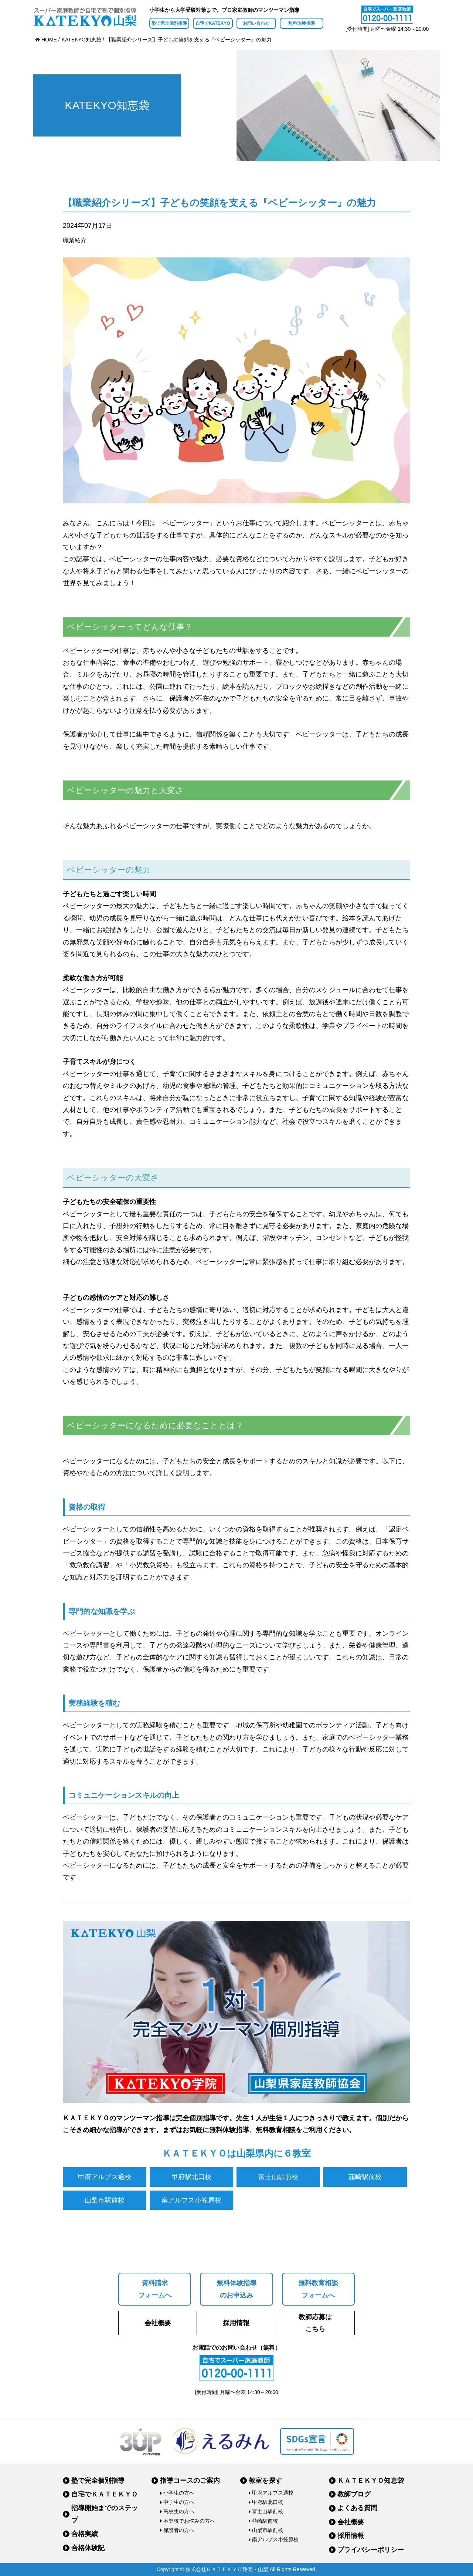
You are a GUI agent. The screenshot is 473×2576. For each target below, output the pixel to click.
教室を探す (265, 2480)
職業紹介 (74, 240)
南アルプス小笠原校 (191, 2200)
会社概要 (157, 2323)
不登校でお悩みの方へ (189, 2521)
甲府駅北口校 (191, 2177)
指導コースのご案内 (190, 2480)
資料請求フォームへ (154, 2289)
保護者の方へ (178, 2530)
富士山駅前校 (278, 2177)
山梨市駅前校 (105, 2200)
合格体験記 (88, 2548)
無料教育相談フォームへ (318, 2289)
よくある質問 (357, 2508)
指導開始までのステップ (104, 2513)
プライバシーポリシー (370, 2549)
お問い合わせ (256, 23)
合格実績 (84, 2534)
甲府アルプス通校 (104, 2177)
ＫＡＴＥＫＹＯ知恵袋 (370, 2480)
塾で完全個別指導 (169, 23)
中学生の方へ (178, 2502)
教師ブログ (354, 2494)
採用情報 (236, 2323)
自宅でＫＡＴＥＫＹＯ (104, 2494)
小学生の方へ (178, 2493)
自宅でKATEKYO (212, 23)
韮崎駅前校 (365, 2177)
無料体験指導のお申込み (236, 2289)
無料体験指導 (301, 23)
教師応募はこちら (315, 2323)
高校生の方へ (178, 2511)
